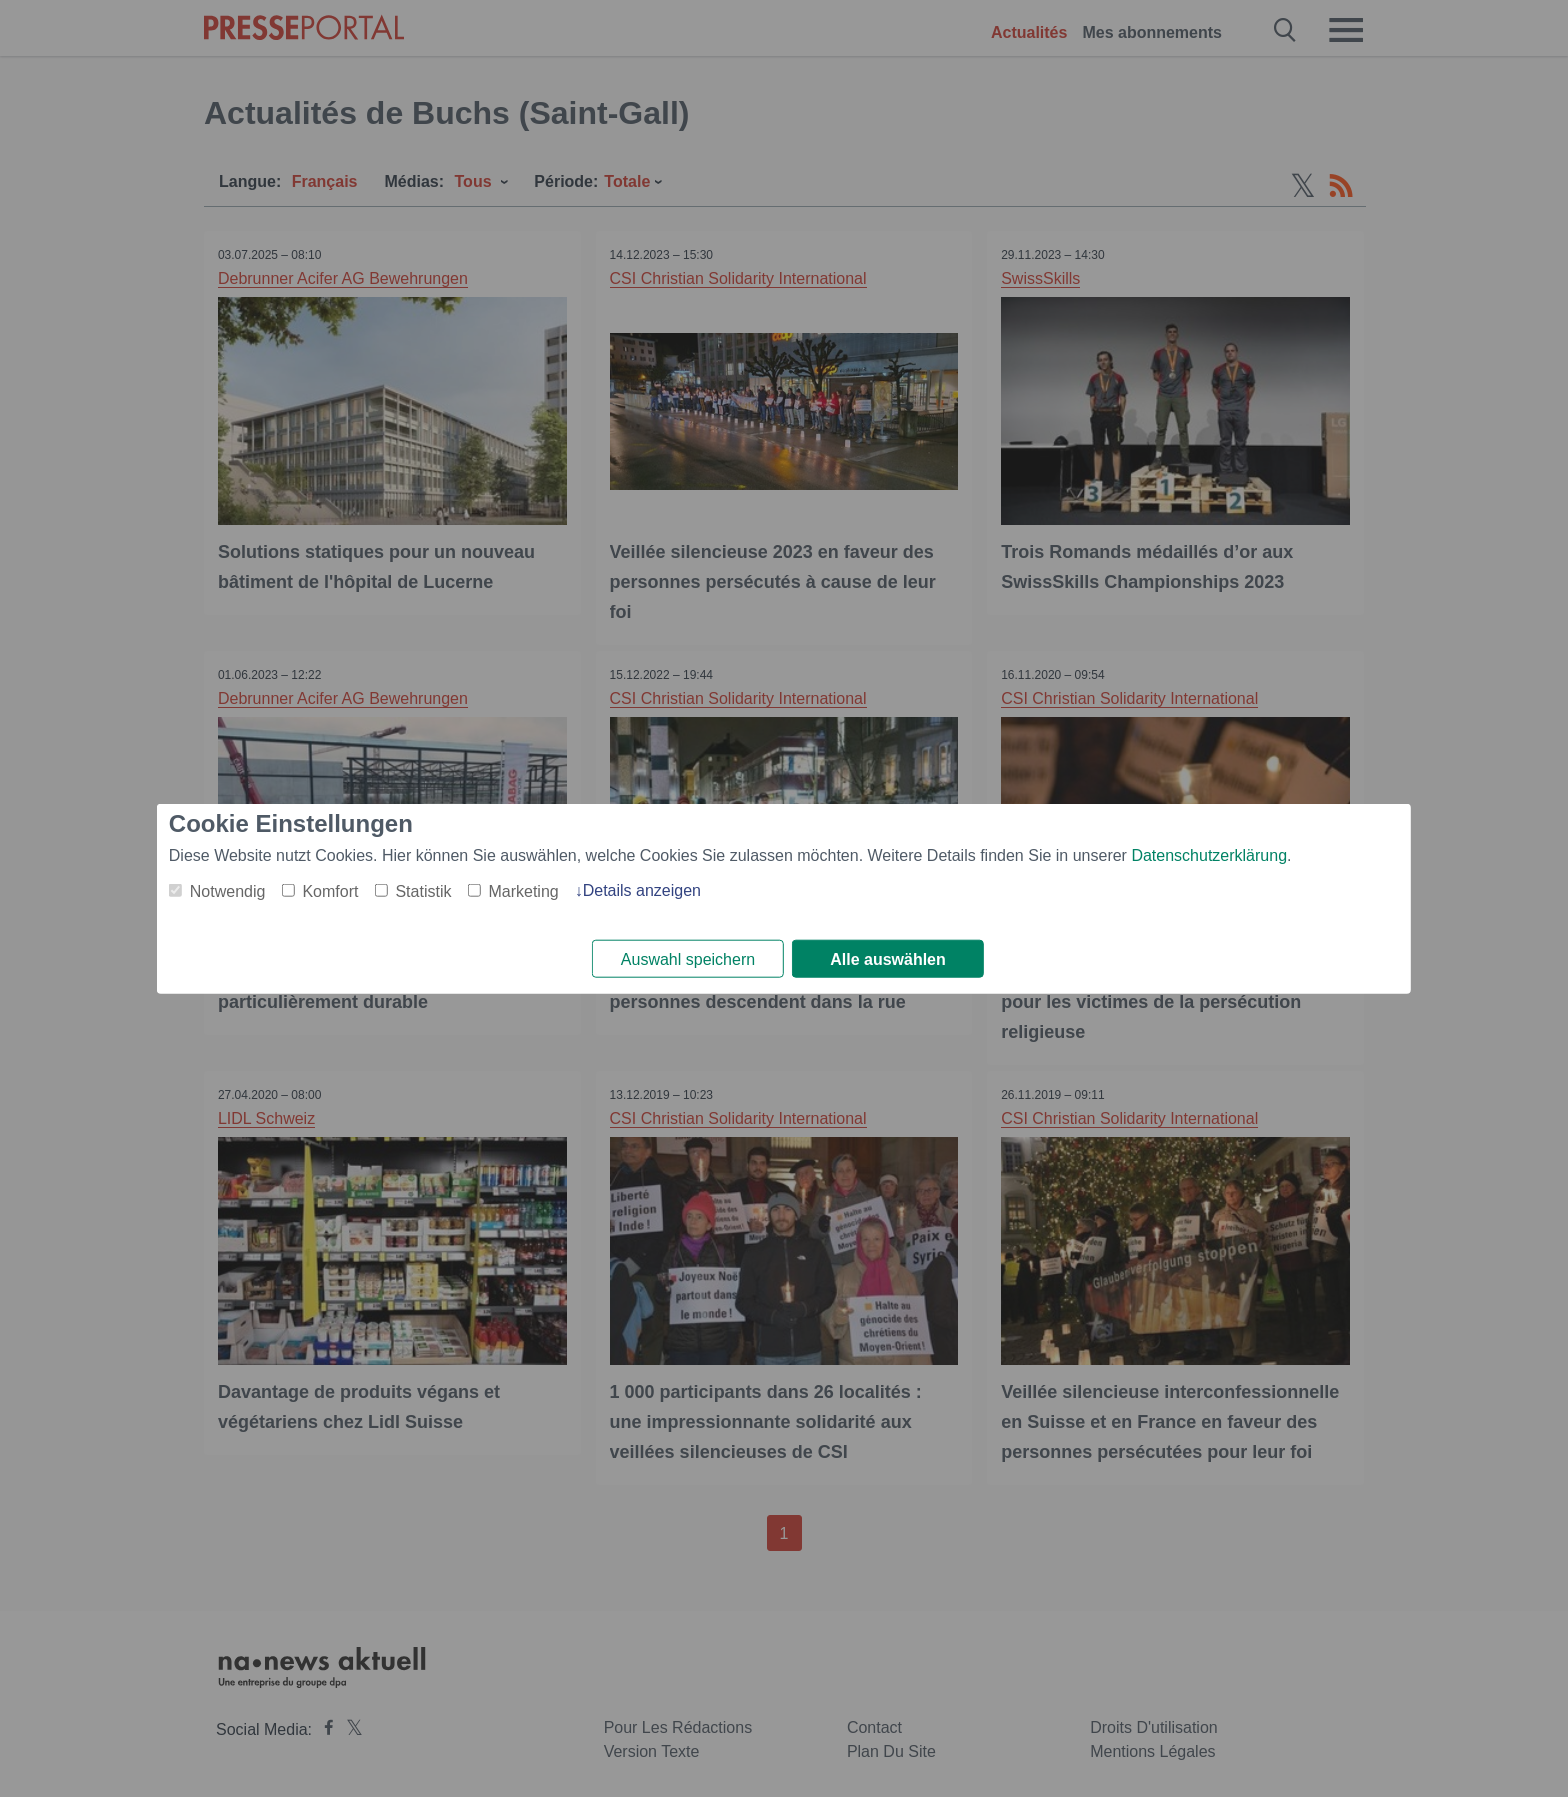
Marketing (523, 890)
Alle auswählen (888, 959)
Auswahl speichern (688, 959)
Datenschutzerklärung (1209, 854)
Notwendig (228, 890)
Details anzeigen (642, 889)
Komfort (330, 890)
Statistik (423, 890)
